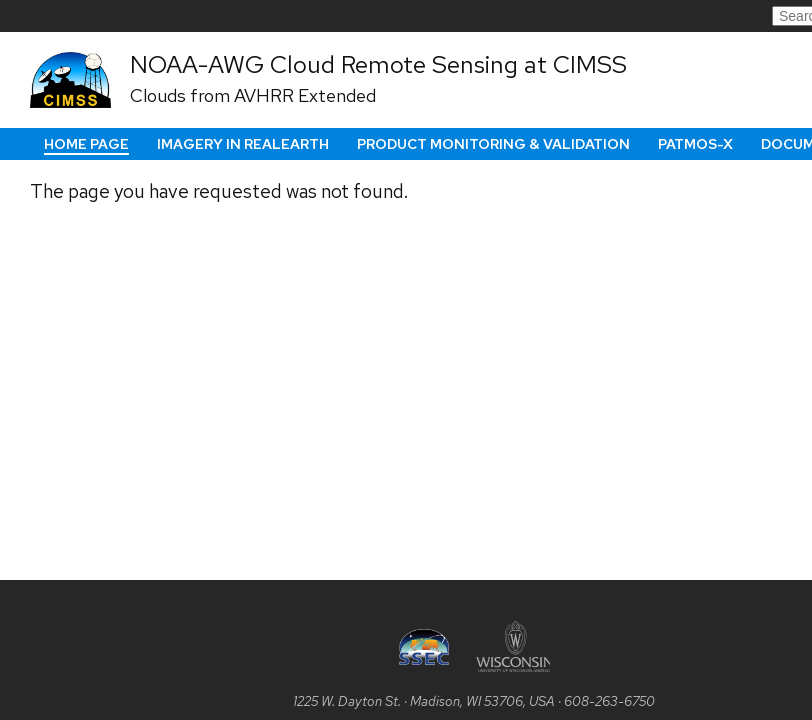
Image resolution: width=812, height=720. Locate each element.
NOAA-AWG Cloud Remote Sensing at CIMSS (378, 64)
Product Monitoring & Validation (493, 144)
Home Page (86, 144)
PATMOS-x (695, 144)
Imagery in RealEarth (243, 144)
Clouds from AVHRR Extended (253, 95)
